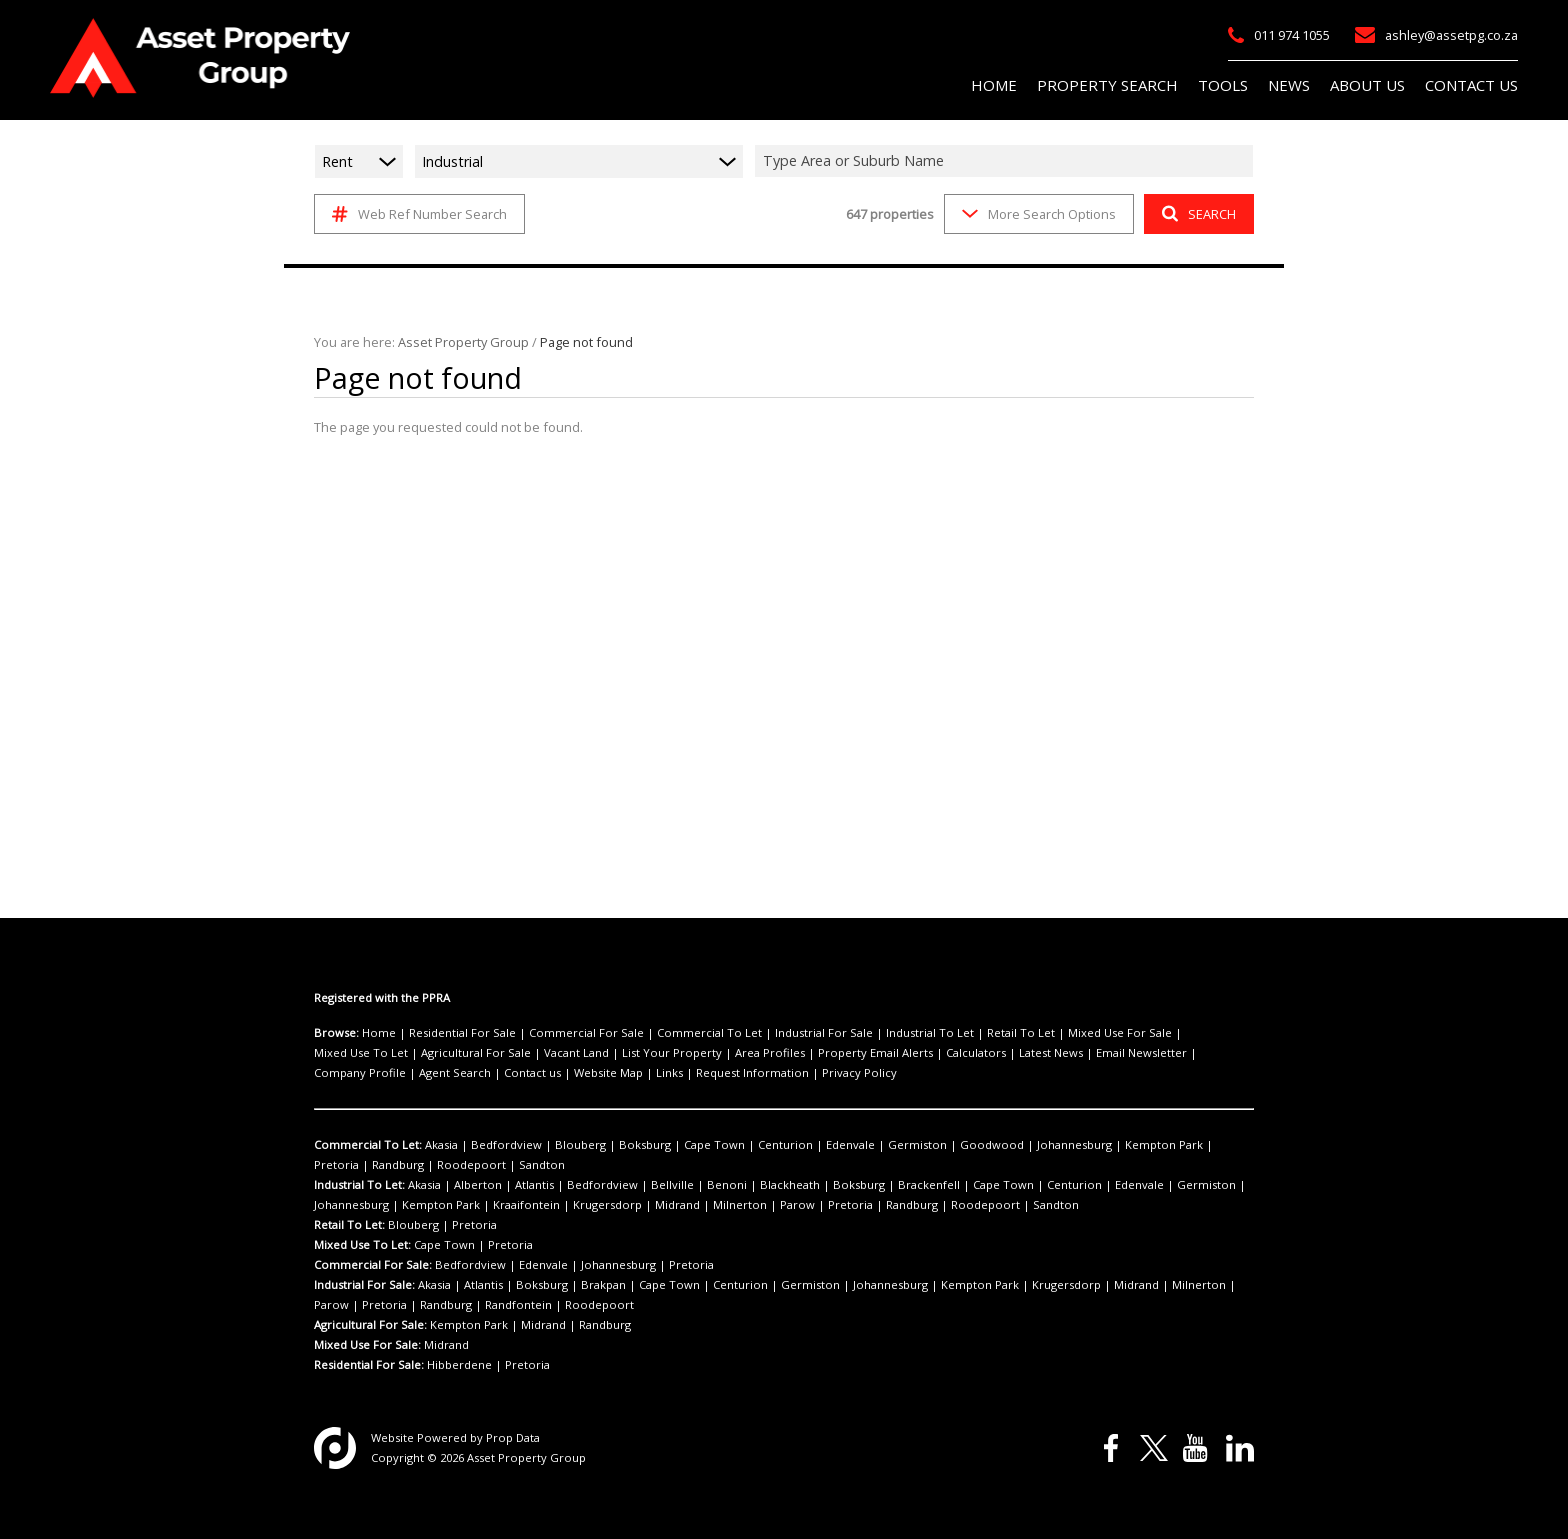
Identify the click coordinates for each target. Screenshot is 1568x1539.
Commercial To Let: (366, 1145)
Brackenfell (855, 1185)
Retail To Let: (349, 1225)
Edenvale (790, 1145)
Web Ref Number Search (416, 214)
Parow (654, 1205)
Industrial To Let (865, 1033)
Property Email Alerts (718, 1053)
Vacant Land (455, 1053)
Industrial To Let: (359, 1185)
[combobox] (1007, 161)
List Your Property (540, 1053)
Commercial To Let (670, 1033)
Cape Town (672, 1145)
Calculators (807, 1053)
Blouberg (556, 1145)
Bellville (635, 1185)
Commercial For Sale (562, 1033)
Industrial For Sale (771, 1033)
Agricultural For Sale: (371, 1325)
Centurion (733, 1145)
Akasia (438, 1145)
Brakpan (584, 1285)
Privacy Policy (568, 1073)
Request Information (473, 1073)
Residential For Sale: (369, 1365)
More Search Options (1037, 213)
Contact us (1202, 1053)
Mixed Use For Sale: (367, 1345)
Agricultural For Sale (364, 1053)
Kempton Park (1062, 1145)
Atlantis (517, 1185)
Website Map (346, 1073)
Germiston (849, 1145)
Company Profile (1049, 1053)
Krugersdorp (494, 1205)
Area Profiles (624, 1053)
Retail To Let (945, 1033)
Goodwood (911, 1145)
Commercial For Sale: (371, 1265)
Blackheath (734, 1185)
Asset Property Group (454, 341)
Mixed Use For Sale (1034, 1033)
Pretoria (1126, 1145)
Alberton (470, 1185)
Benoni (680, 1185)
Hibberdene (457, 1365)
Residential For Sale (450, 1033)
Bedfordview (494, 1145)
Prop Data (502, 1438)
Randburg (1179, 1145)
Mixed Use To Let (1136, 1033)
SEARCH (1196, 213)
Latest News (875, 1053)
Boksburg (611, 1145)
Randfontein (402, 1305)
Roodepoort (343, 1165)
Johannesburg (982, 1145)
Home (376, 1033)
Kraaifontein (424, 1205)
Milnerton (606, 1205)
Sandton (403, 1165)
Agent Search (1133, 1053)
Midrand (554, 1205)
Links (401, 1073)
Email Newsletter (957, 1053)
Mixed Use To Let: (361, 1245)
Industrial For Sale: (364, 1285)
